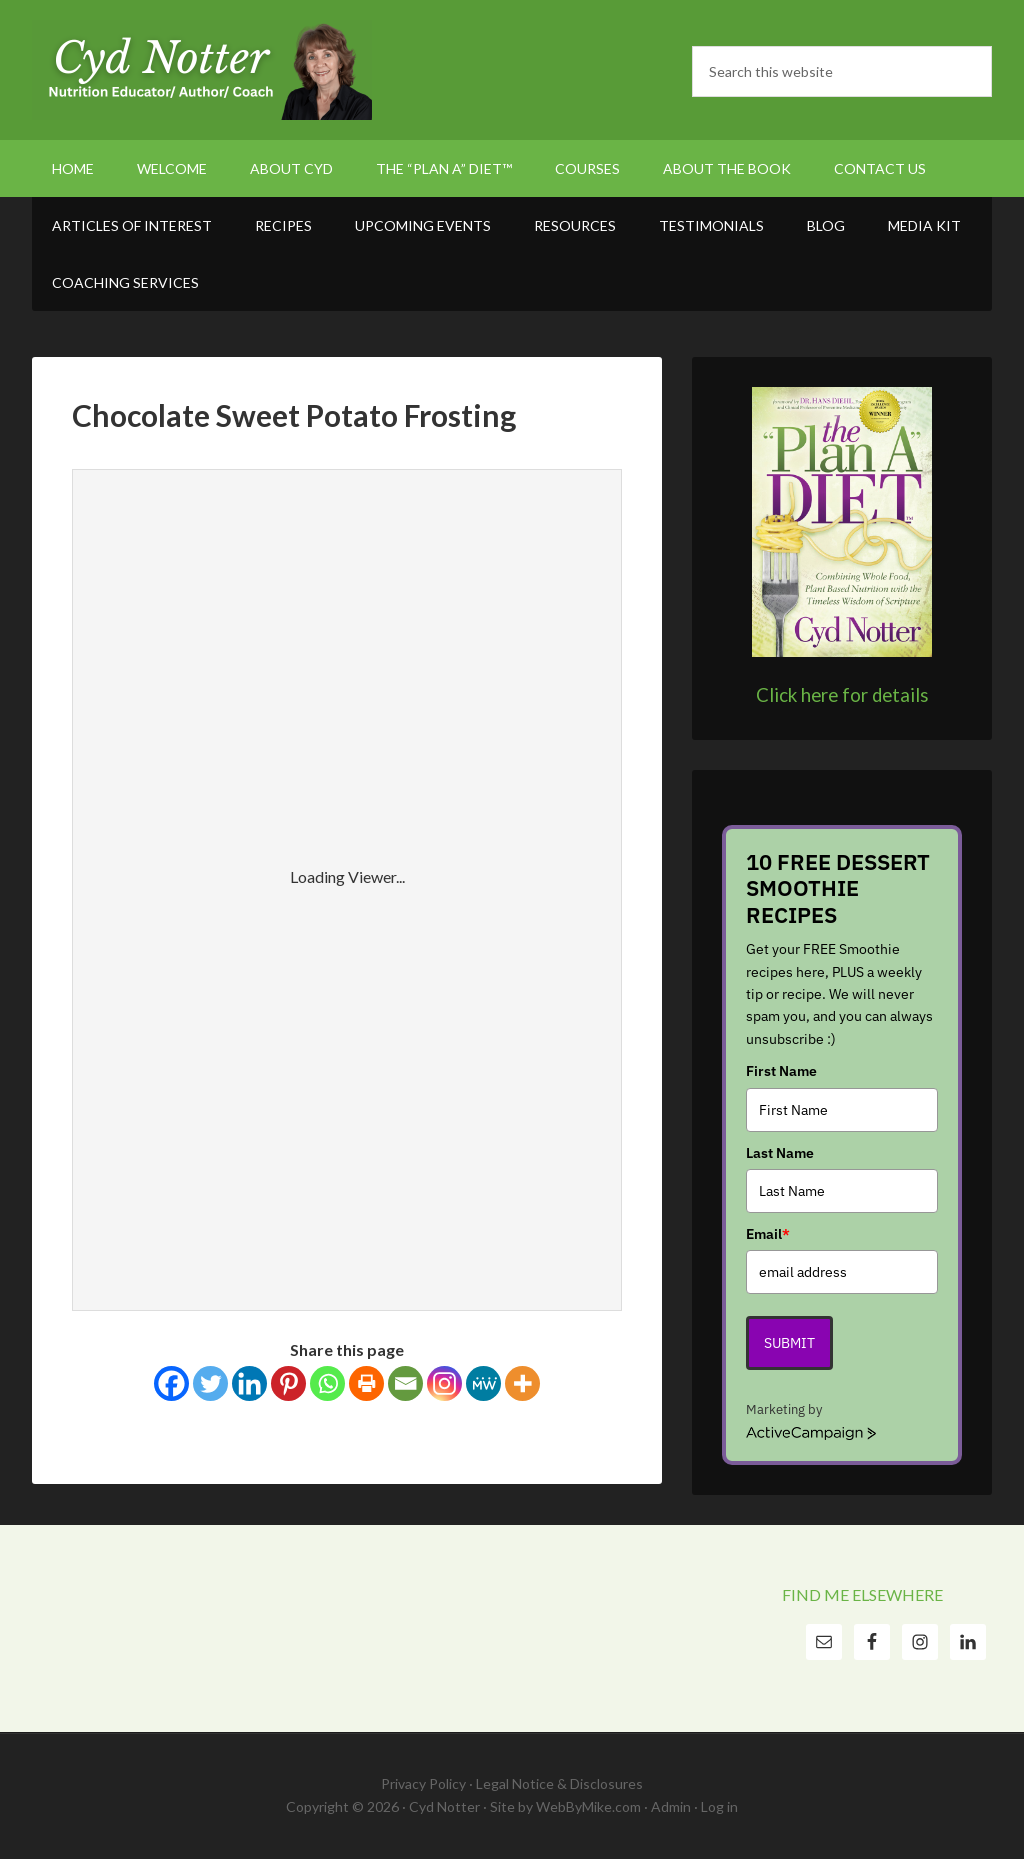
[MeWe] (483, 1383)
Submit (789, 1343)
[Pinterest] (288, 1383)
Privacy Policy (423, 1783)
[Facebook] (171, 1383)
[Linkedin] (249, 1383)
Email (768, 1234)
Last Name (780, 1153)
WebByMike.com (588, 1806)
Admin (671, 1806)
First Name (781, 1071)
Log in (719, 1806)
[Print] (366, 1383)
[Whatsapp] (327, 1383)
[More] (522, 1383)
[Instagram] (444, 1383)
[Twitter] (210, 1383)
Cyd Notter (202, 70)
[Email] (405, 1383)
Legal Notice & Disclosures (559, 1783)
